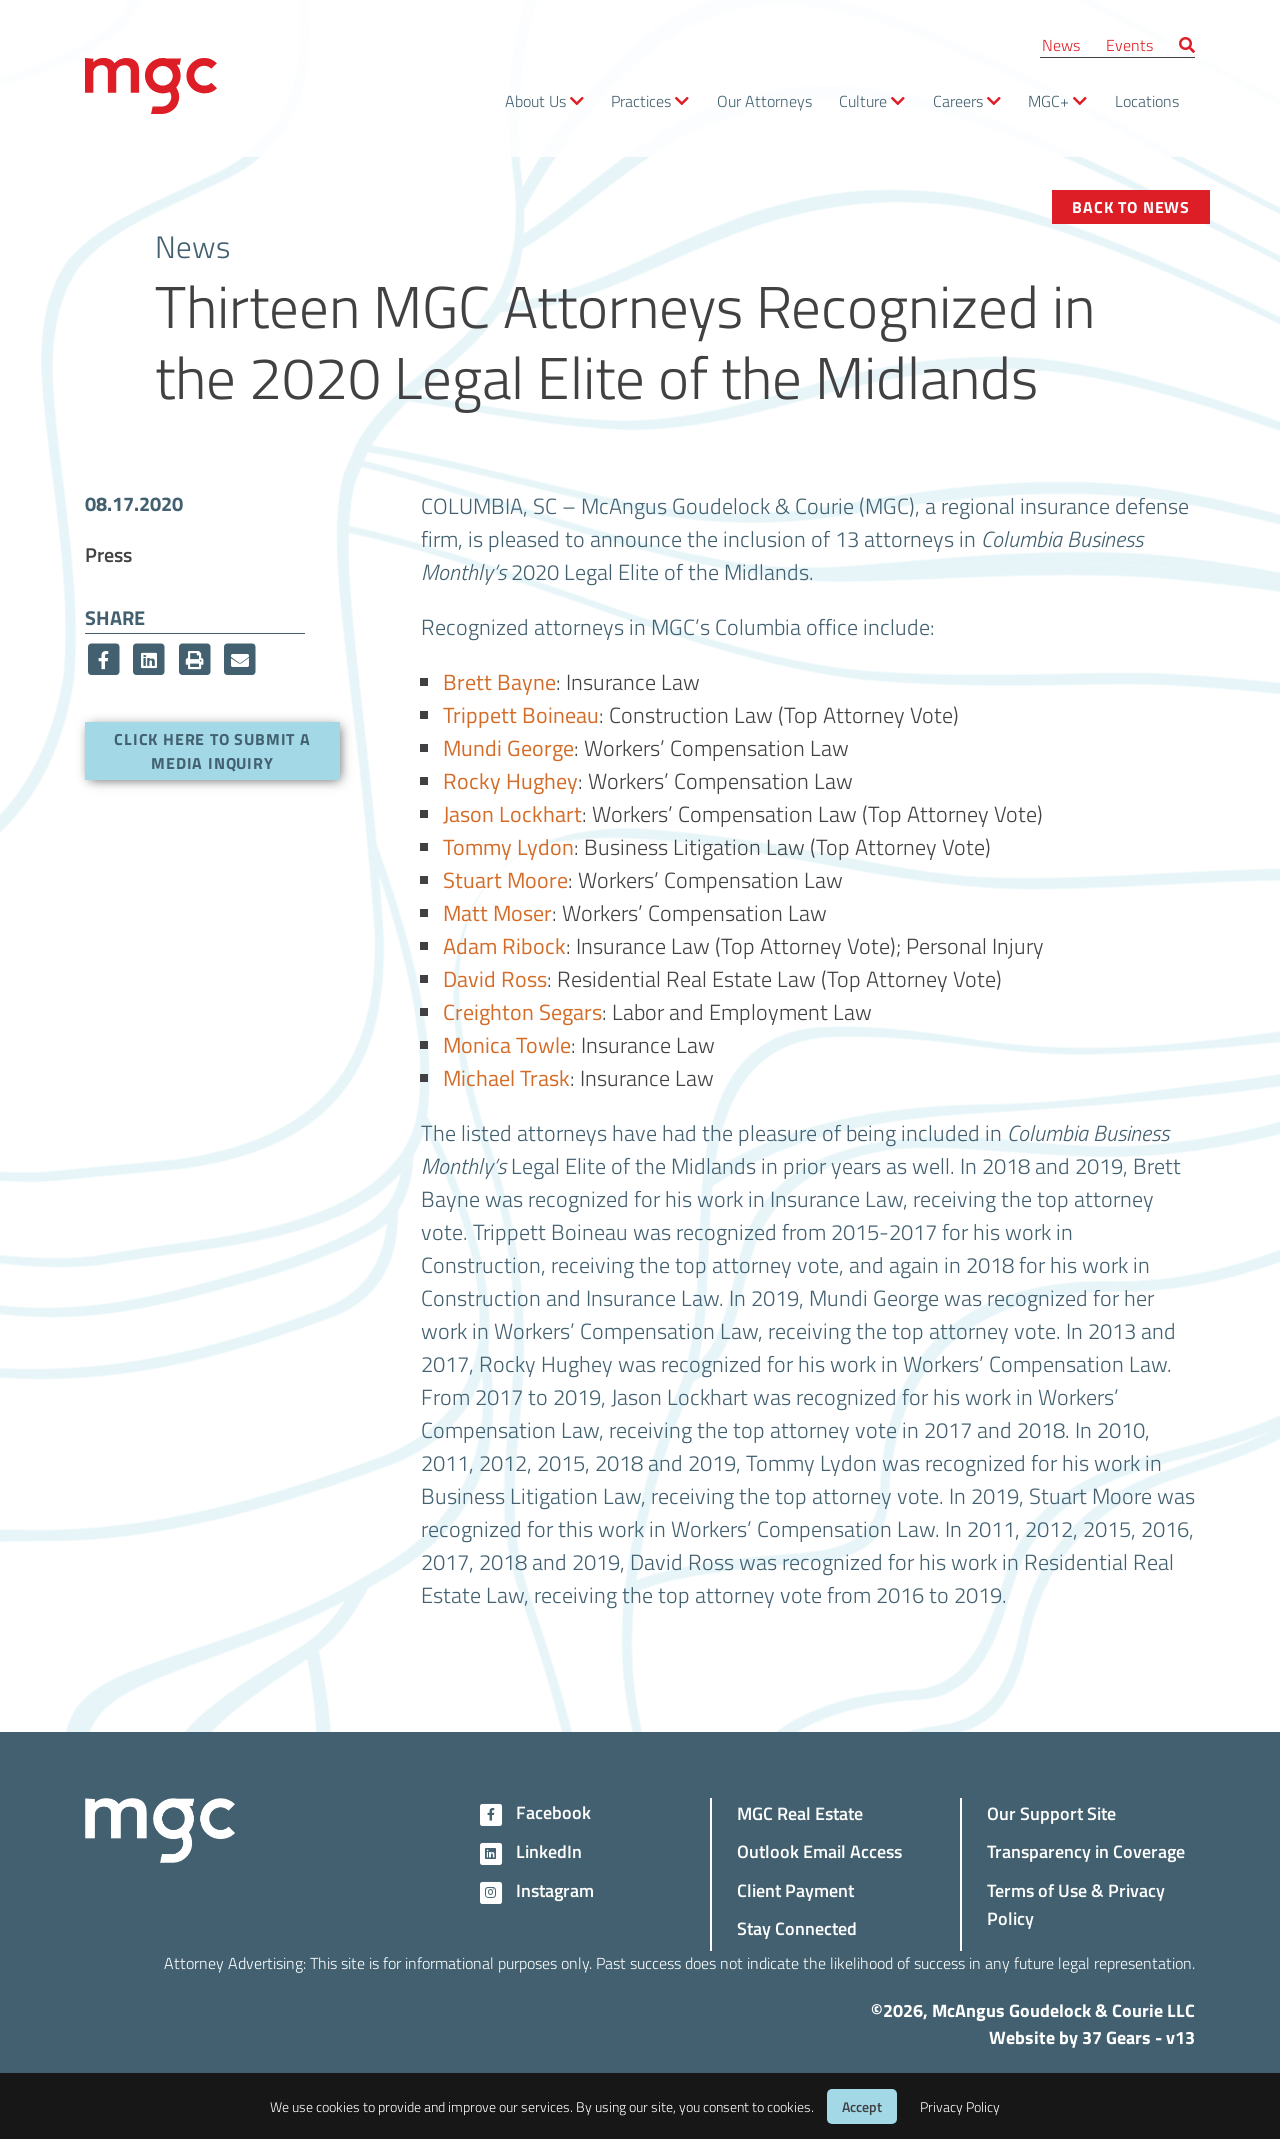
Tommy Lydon (508, 846)
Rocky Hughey (510, 780)
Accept (862, 2106)
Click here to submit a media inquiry (212, 750)
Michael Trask (506, 1077)
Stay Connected (797, 1927)
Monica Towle (507, 1044)
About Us (535, 100)
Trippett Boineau (521, 714)
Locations (1147, 100)
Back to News (1131, 206)
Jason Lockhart (512, 813)
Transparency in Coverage (1086, 1850)
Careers (958, 100)
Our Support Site (1051, 1812)
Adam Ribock (504, 945)
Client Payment (795, 1889)
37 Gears (1116, 2037)
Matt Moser (497, 912)
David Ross (495, 978)
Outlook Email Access (819, 1850)
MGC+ (1048, 100)
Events (1129, 44)
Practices (641, 100)
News (1061, 44)
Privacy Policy (960, 2106)
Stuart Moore (505, 879)
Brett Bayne (499, 681)
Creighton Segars (522, 1011)
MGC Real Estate (800, 1812)
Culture (863, 100)
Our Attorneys (764, 100)
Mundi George (508, 747)
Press (108, 554)
